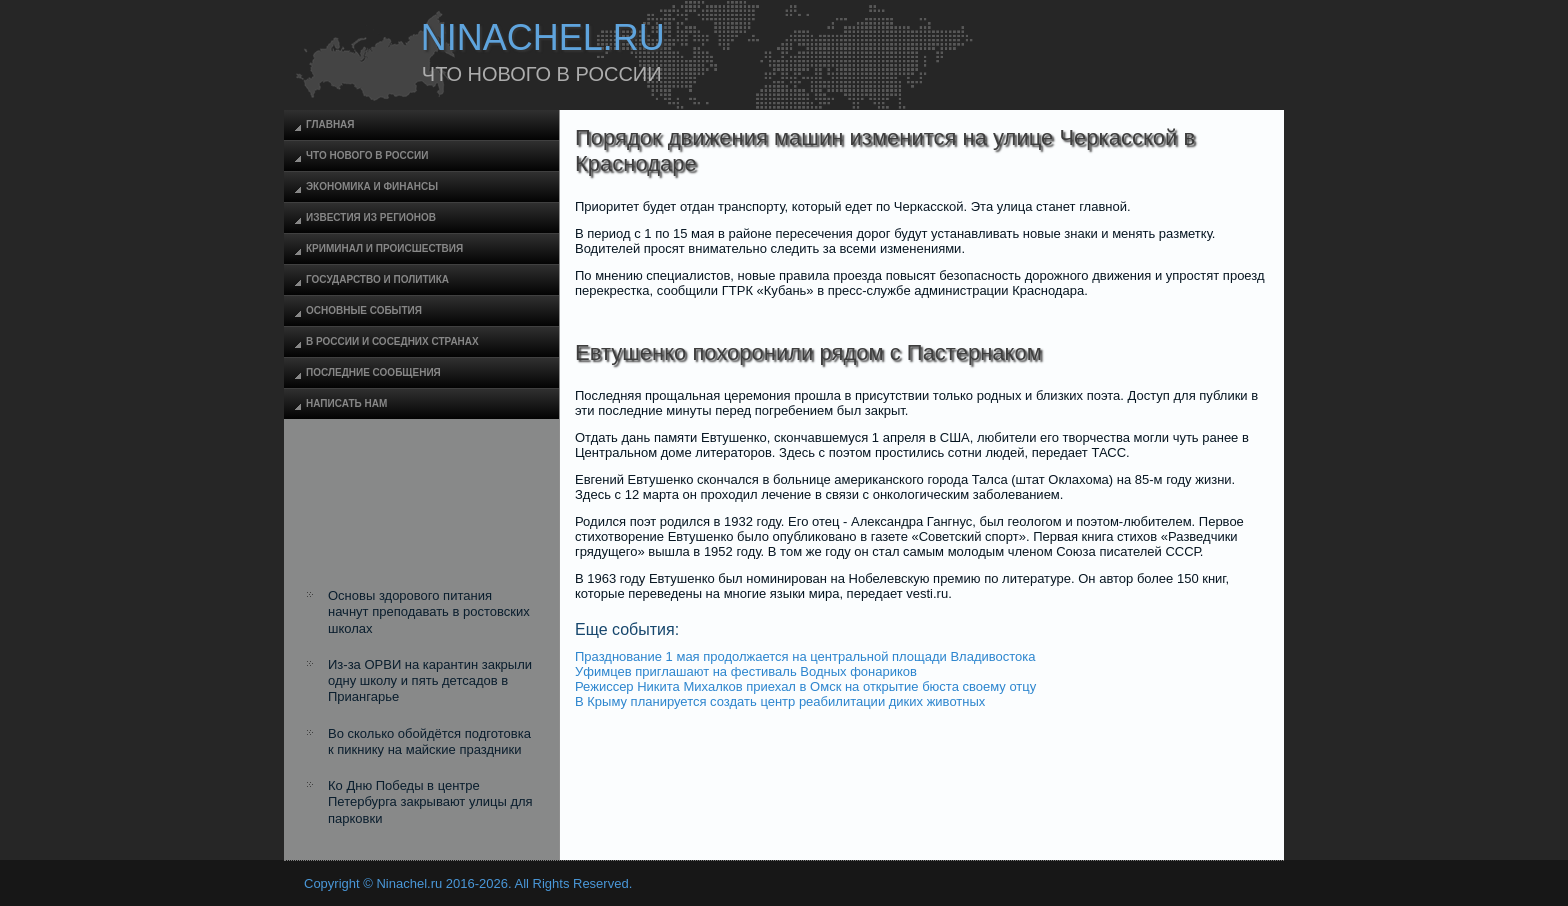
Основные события (364, 310)
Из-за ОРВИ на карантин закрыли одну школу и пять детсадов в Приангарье (430, 681)
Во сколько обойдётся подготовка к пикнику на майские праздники (429, 741)
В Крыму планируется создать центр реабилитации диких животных (780, 701)
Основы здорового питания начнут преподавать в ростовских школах (429, 612)
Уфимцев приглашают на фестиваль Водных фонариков (746, 671)
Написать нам (346, 403)
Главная (330, 124)
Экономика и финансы (372, 186)
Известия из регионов (371, 217)
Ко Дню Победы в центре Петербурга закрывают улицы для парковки (430, 802)
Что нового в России (367, 155)
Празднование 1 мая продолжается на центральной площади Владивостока (805, 656)
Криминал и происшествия (384, 248)
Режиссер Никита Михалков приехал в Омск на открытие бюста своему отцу (805, 686)
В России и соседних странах (392, 341)
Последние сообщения (373, 372)
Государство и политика (377, 279)
